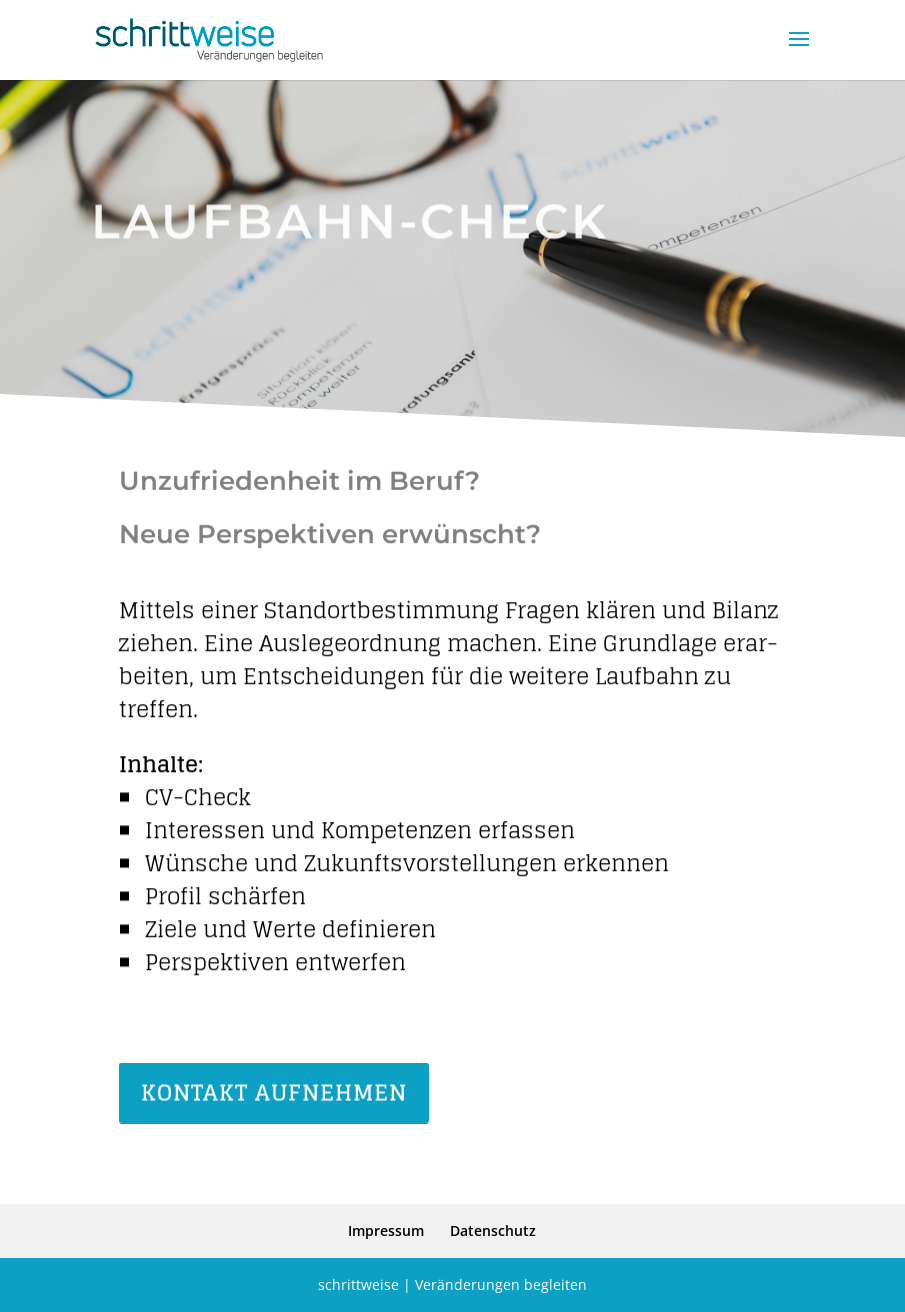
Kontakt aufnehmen (274, 1095)
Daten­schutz (493, 1230)
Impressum (386, 1230)
